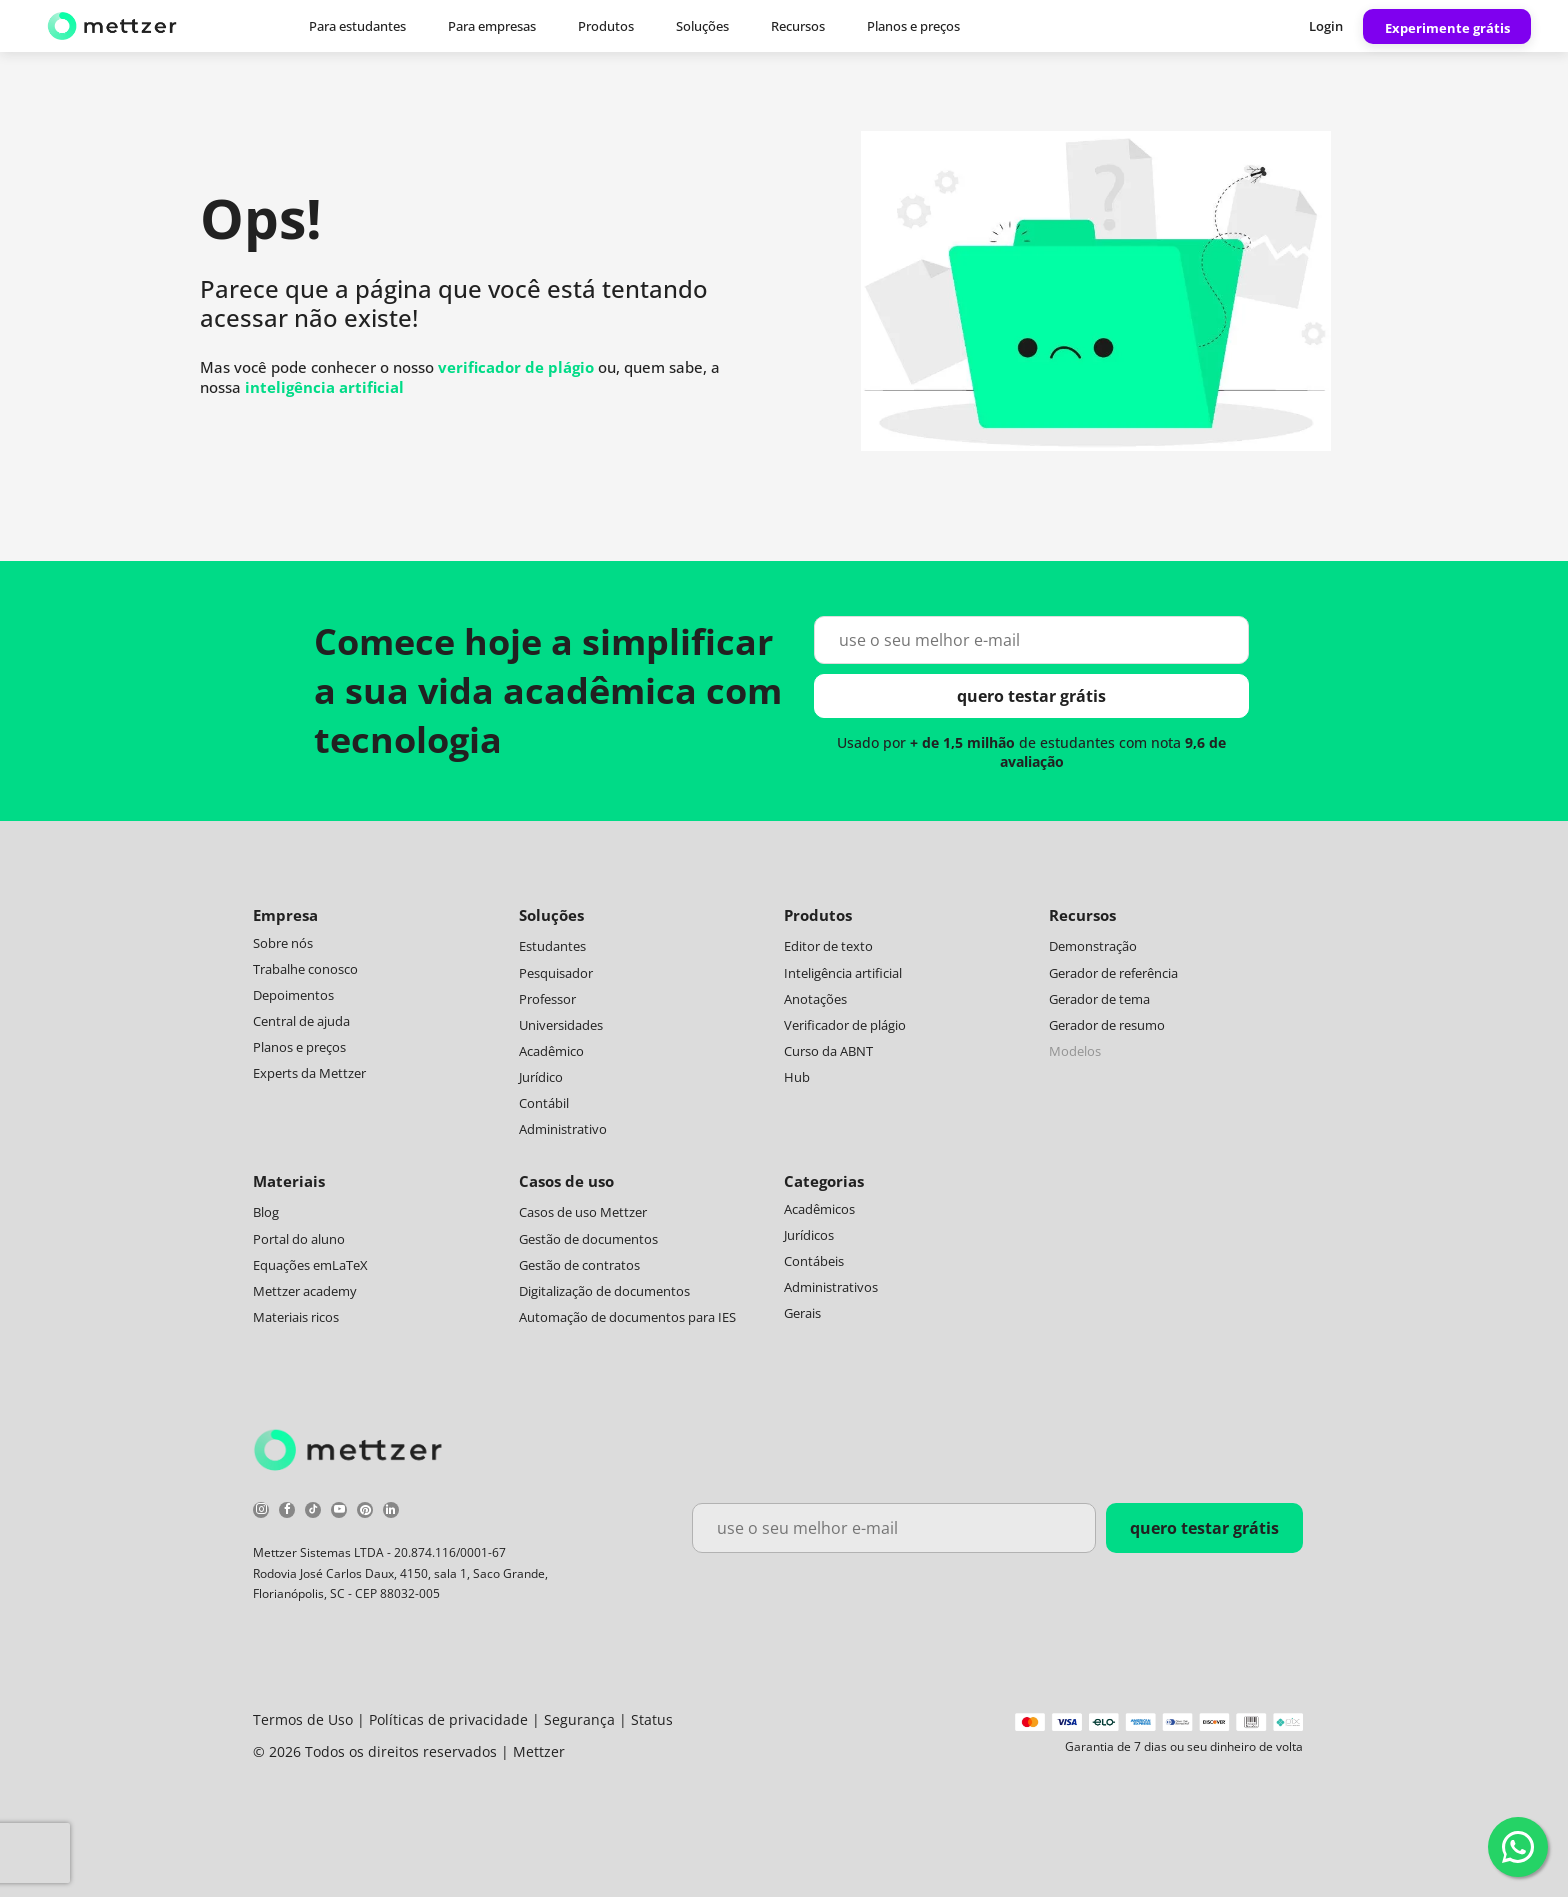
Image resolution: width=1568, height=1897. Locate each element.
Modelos (1075, 1051)
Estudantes (552, 946)
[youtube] (339, 1512)
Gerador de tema (1099, 999)
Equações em (292, 1265)
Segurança (579, 1719)
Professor (547, 999)
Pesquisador (556, 973)
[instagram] (261, 1512)
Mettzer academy (305, 1291)
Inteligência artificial (843, 973)
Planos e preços (913, 26)
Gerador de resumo (1107, 1025)
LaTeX (350, 1265)
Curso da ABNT (828, 1051)
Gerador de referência (1113, 973)
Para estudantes (357, 26)
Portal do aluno (299, 1239)
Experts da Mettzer (309, 1073)
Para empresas (492, 26)
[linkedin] (391, 1512)
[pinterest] (365, 1512)
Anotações (815, 999)
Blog (266, 1212)
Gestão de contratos (579, 1265)
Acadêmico (551, 1051)
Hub (797, 1077)
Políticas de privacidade (448, 1719)
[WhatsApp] (1518, 1847)
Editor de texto (828, 946)
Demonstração (1093, 946)
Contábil (544, 1103)
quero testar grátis (1031, 696)
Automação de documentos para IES (627, 1317)
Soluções (702, 26)
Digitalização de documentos (604, 1291)
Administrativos (831, 1287)
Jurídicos (809, 1235)
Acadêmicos (819, 1209)
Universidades (561, 1025)
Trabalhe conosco (305, 969)
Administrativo (563, 1129)
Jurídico (541, 1077)
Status (652, 1719)
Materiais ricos (296, 1317)
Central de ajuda (301, 1021)
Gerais (802, 1313)
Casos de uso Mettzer (583, 1212)
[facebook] (287, 1512)
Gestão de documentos (588, 1239)
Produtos (606, 26)
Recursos (798, 26)
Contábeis (814, 1261)
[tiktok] (313, 1512)
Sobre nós (283, 943)
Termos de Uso (303, 1719)
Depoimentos (293, 995)
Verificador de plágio (845, 1025)
